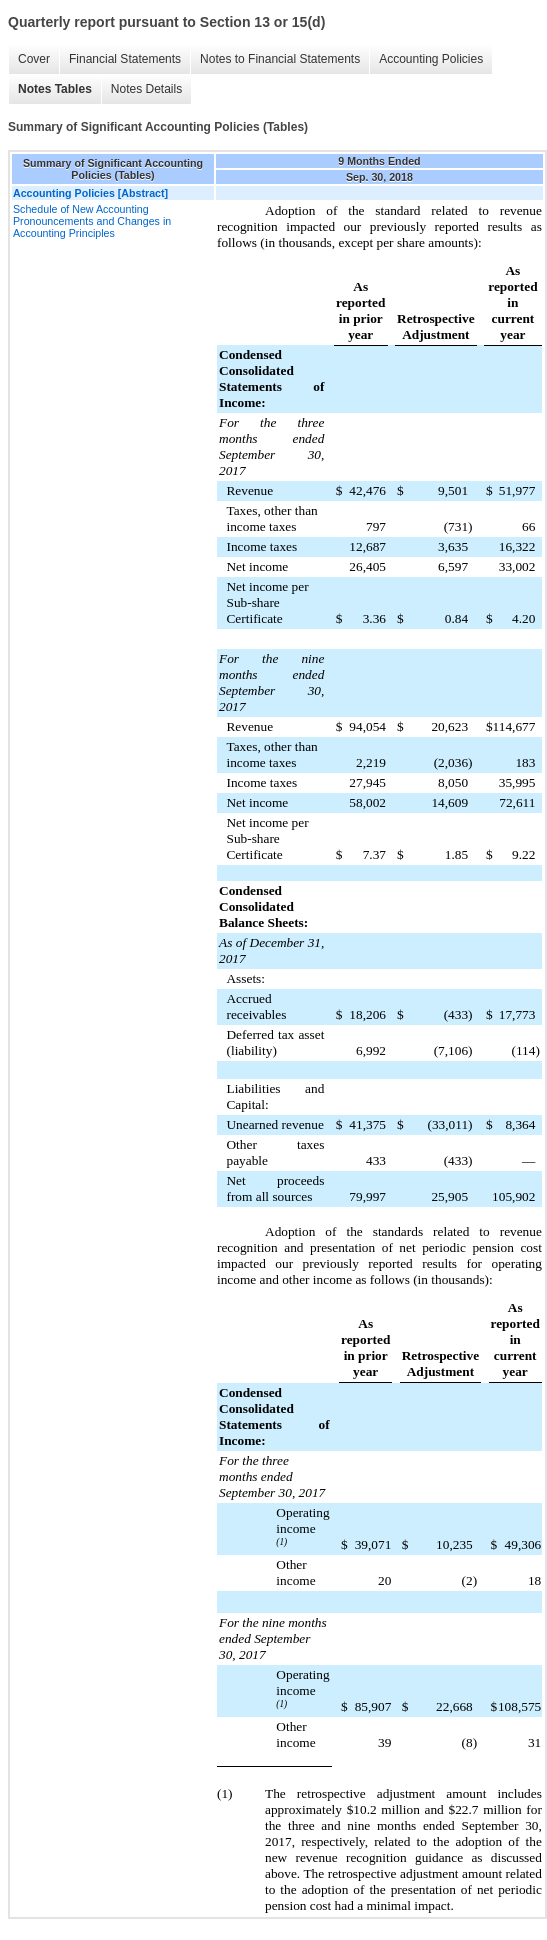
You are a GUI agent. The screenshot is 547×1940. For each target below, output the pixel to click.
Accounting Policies (431, 59)
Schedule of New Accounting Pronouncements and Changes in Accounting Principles (92, 221)
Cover (34, 59)
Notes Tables (55, 89)
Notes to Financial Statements (280, 59)
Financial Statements (125, 59)
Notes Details (146, 89)
